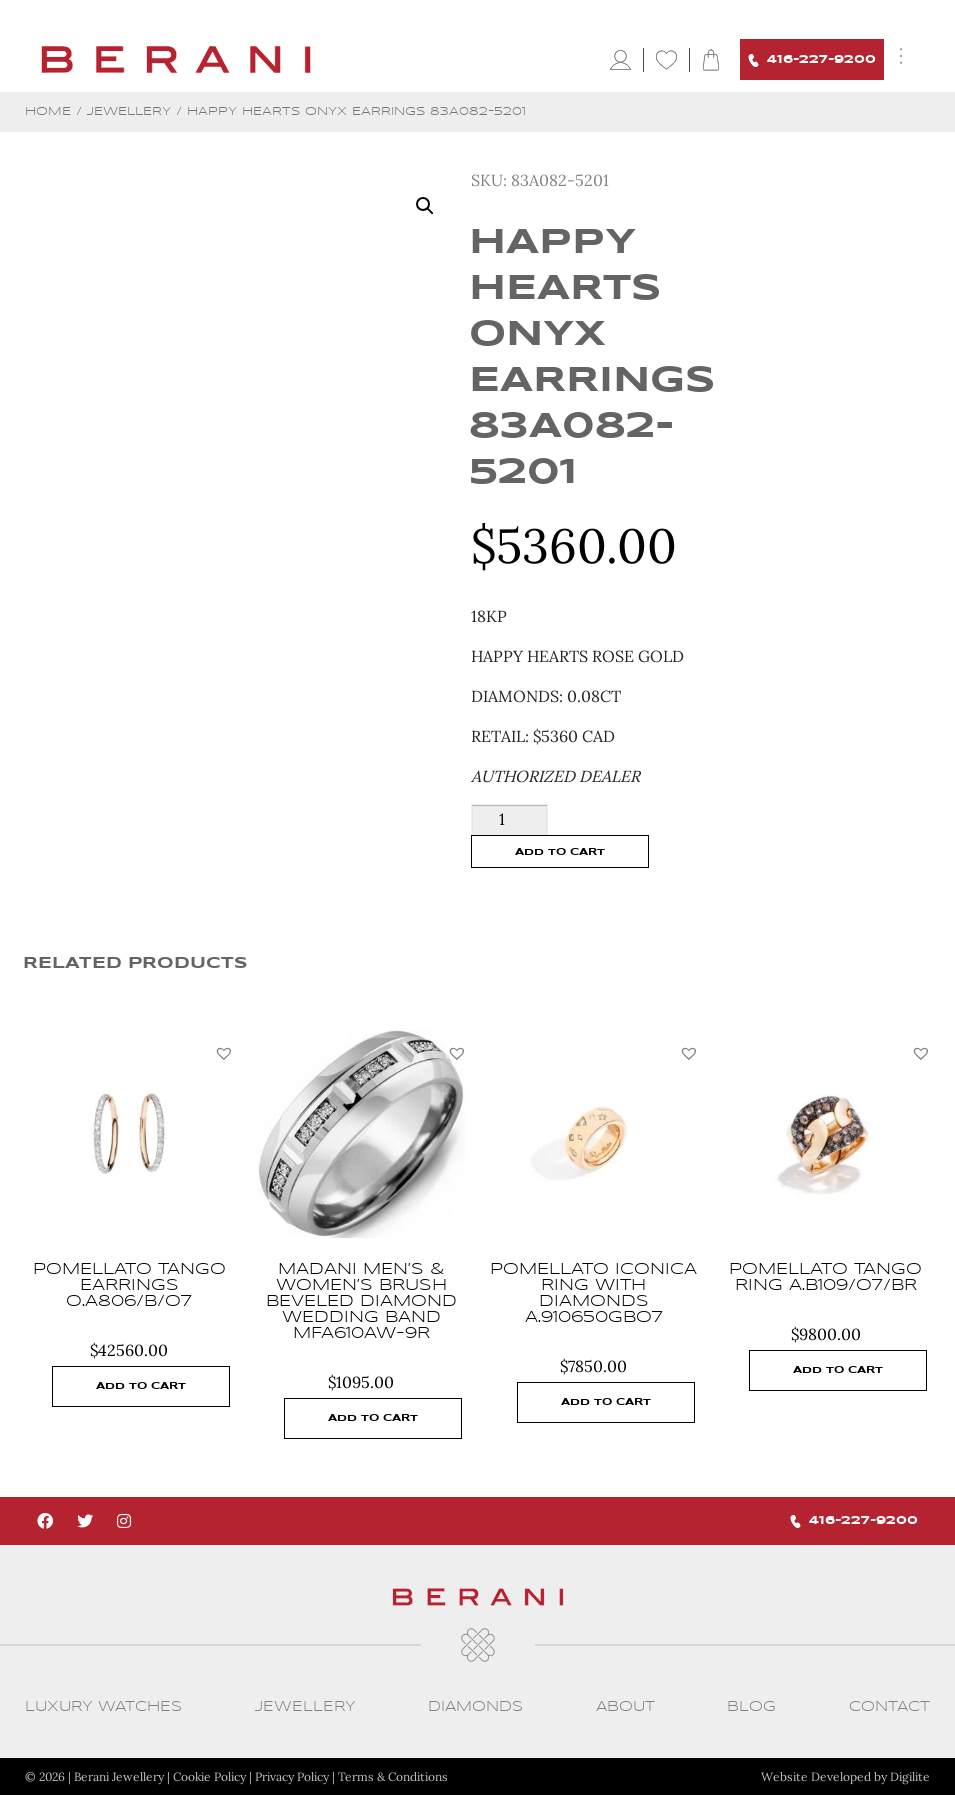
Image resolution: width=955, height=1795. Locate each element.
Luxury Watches (103, 1706)
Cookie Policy (209, 1776)
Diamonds (475, 1706)
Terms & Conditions (393, 1776)
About (625, 1706)
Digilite (910, 1776)
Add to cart (560, 852)
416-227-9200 (812, 60)
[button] (224, 1053)
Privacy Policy (292, 1776)
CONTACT (889, 1706)
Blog (751, 1706)
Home (48, 111)
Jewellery (129, 111)
